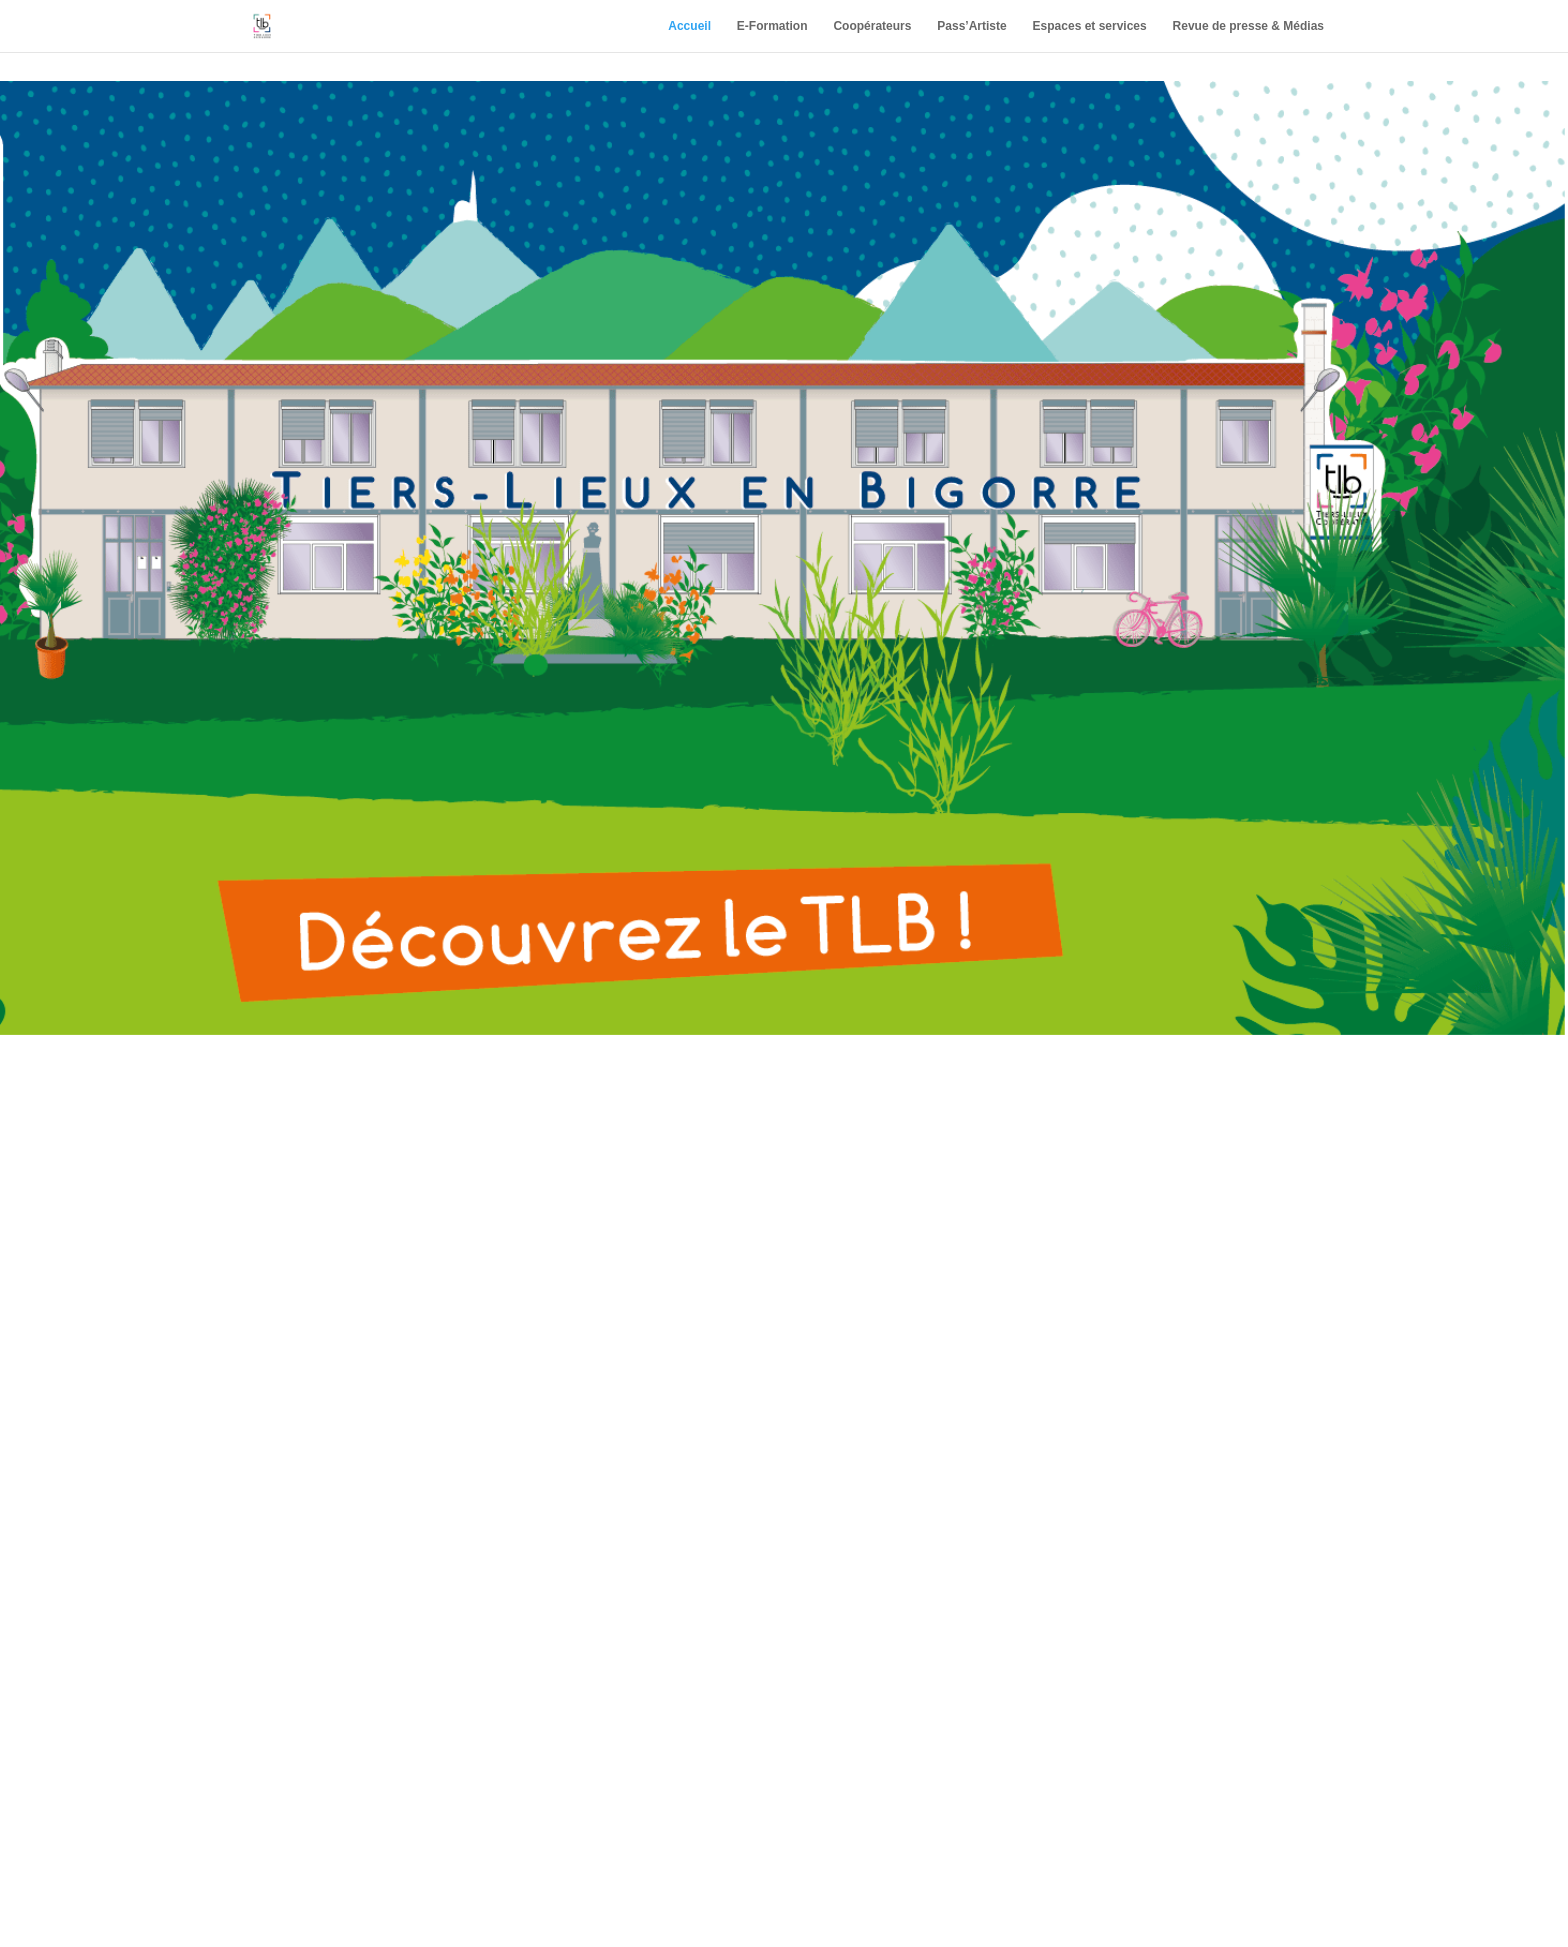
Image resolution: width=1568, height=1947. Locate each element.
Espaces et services (1090, 26)
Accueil (689, 26)
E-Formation (772, 26)
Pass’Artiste (971, 26)
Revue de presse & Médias (1248, 26)
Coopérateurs (872, 26)
